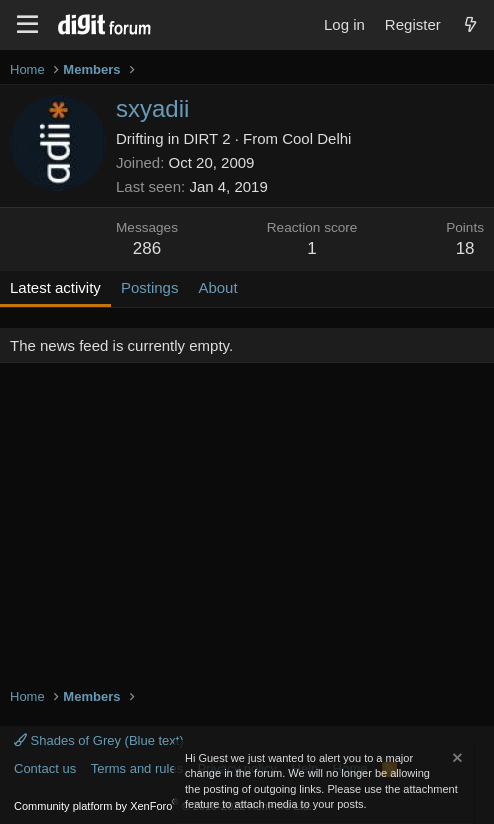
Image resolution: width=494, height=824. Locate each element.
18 (465, 248)
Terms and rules (137, 768)
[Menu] (27, 25)
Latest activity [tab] (55, 287)
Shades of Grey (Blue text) (99, 740)
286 (147, 248)
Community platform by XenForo (163, 806)
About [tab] (217, 287)
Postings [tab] (150, 287)
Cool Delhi (316, 138)
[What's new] (470, 24)
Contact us (45, 768)
